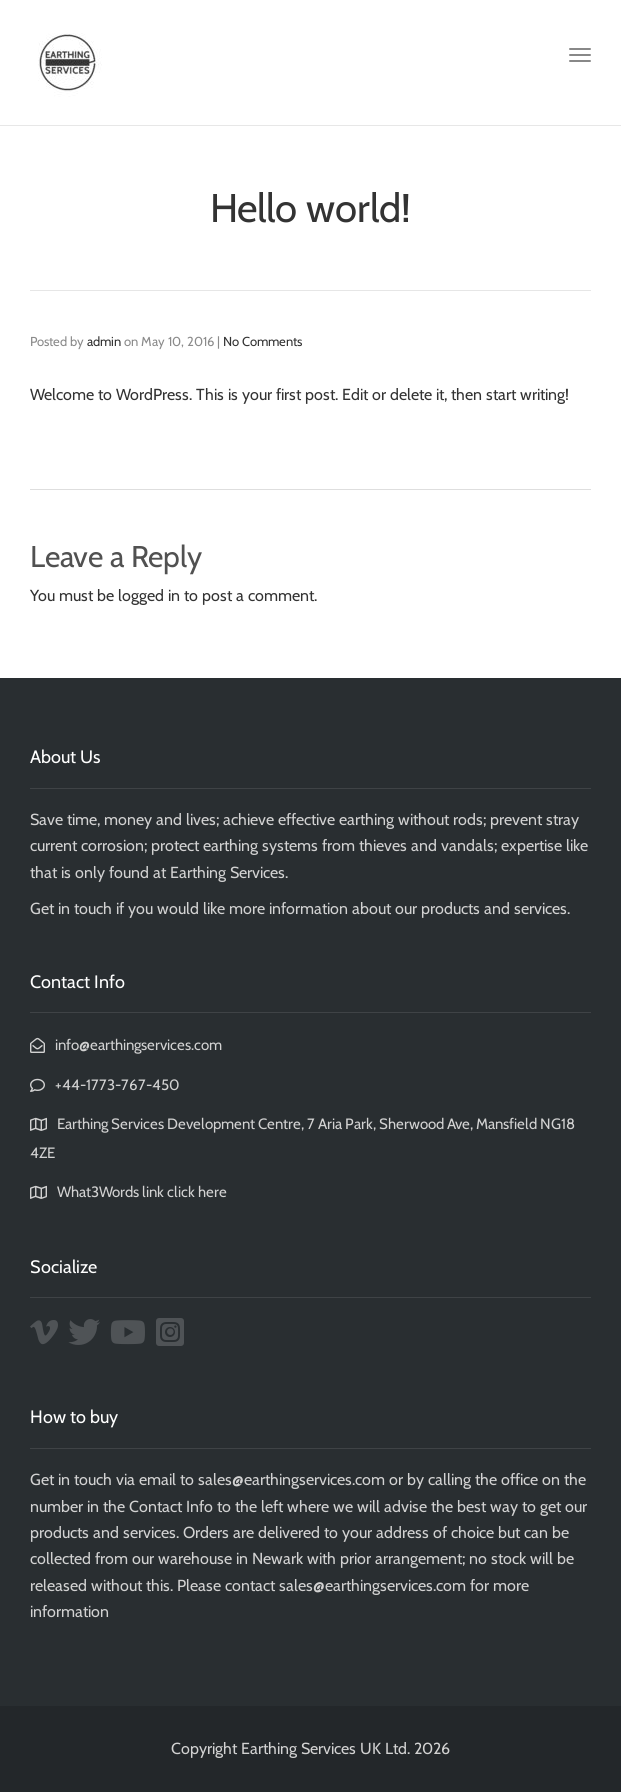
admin (104, 341)
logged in (149, 595)
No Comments (262, 341)
